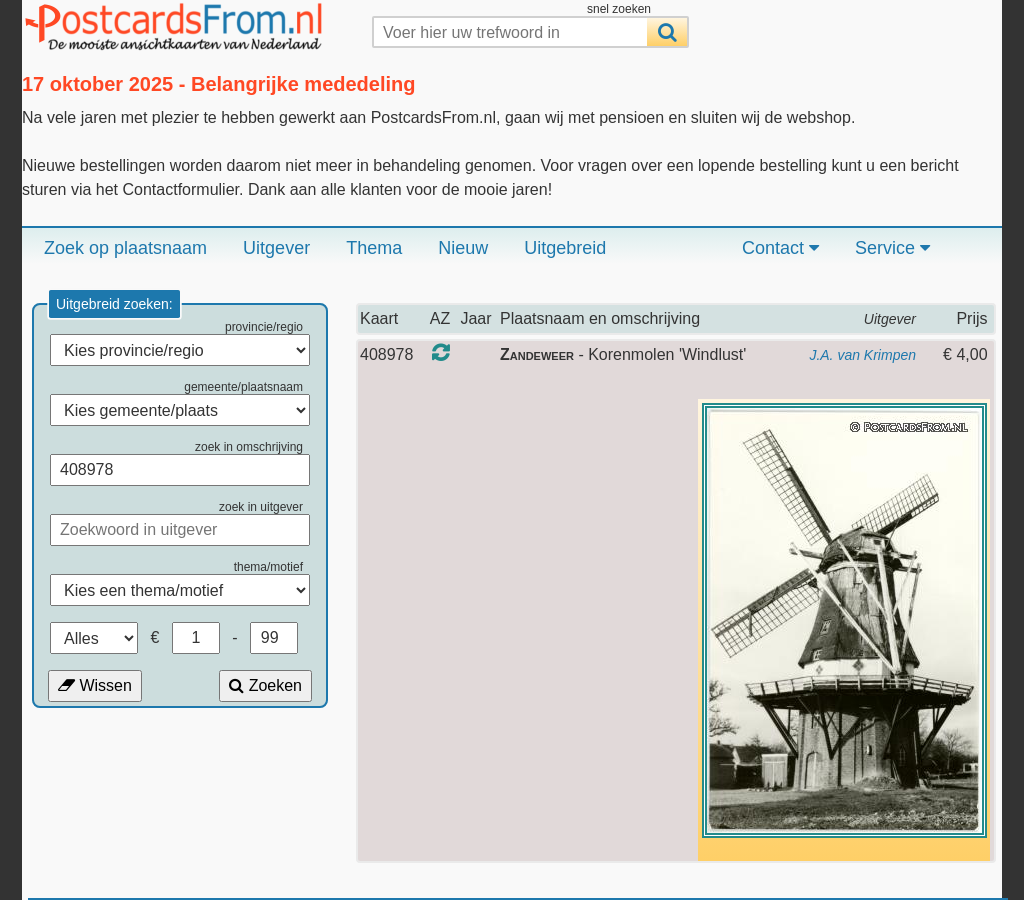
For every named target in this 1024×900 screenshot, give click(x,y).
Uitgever (276, 248)
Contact (780, 248)
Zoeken (265, 685)
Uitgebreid (565, 248)
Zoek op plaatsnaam (125, 248)
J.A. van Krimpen (862, 355)
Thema (374, 248)
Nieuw (463, 248)
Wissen (95, 685)
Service (892, 248)
